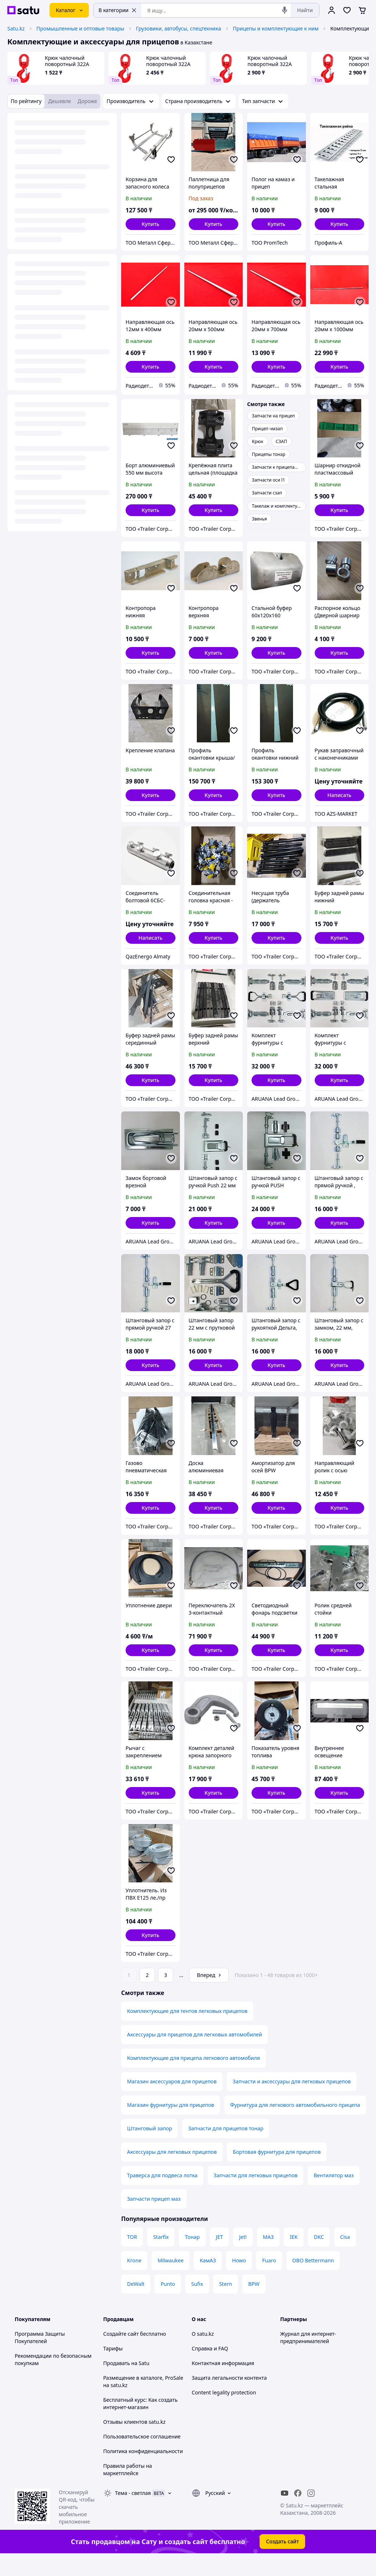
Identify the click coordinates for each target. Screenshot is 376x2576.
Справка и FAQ (210, 2368)
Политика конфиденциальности (143, 2471)
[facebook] (297, 2513)
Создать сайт (282, 2561)
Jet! (243, 2257)
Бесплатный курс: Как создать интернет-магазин (140, 2424)
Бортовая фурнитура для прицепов (277, 2172)
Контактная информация (223, 2383)
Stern (225, 2304)
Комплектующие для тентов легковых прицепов (187, 2031)
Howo (239, 2280)
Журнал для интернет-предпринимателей (308, 2358)
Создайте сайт (121, 2354)
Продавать (116, 2383)
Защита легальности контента (229, 2398)
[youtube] (284, 2513)
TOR (132, 2257)
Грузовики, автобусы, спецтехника (178, 28)
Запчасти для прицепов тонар (225, 2148)
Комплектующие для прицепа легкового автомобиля (193, 2078)
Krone (134, 2280)
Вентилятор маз (334, 2195)
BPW (254, 2304)
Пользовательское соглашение (142, 2456)
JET (219, 2257)
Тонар (192, 2257)
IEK (293, 2257)
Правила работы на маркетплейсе (127, 2490)
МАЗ (268, 2257)
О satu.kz (203, 2354)
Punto (167, 2304)
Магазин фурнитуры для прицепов (170, 2125)
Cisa (345, 2257)
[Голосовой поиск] (284, 10)
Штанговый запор (149, 2148)
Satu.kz (16, 28)
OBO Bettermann (313, 2280)
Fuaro (269, 2280)
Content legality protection (224, 2412)
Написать (339, 795)
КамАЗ (208, 2280)
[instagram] (311, 2513)
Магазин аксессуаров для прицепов (172, 2101)
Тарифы (113, 2368)
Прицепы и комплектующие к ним (275, 28)
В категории (117, 10)
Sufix (197, 2304)
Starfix (161, 2257)
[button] (151, 224)
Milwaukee (171, 2280)
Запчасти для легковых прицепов (255, 2195)
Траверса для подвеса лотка (162, 2195)
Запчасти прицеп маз (154, 2219)
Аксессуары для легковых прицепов (172, 2172)
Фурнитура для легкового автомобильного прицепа (295, 2125)
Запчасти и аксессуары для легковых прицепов (292, 2101)
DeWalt (135, 2304)
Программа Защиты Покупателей (40, 2358)
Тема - (133, 2513)
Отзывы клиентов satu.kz (134, 2442)
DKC (319, 2257)
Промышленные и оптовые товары (80, 28)
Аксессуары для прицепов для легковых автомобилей (194, 2054)
